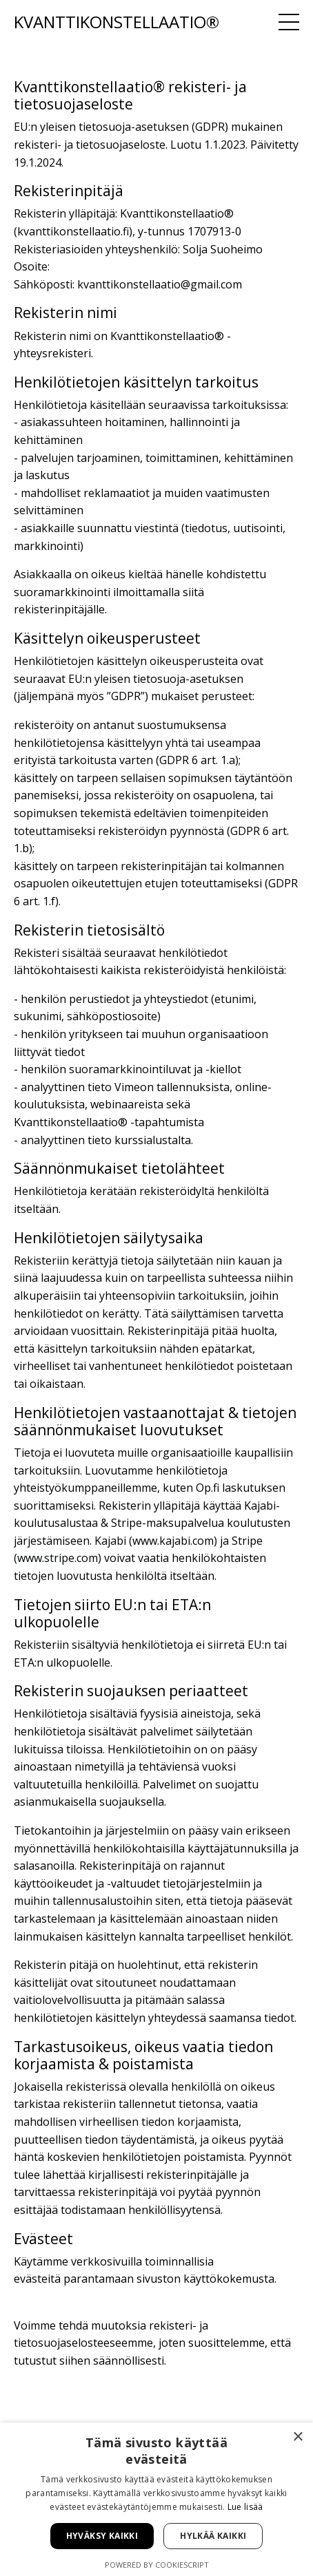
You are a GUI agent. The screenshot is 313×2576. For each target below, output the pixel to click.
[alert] (156, 2499)
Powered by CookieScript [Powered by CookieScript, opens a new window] (157, 2564)
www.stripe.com (57, 1557)
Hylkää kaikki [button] (213, 2536)
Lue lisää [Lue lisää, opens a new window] (245, 2507)
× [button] (297, 2437)
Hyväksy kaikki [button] (102, 2536)
